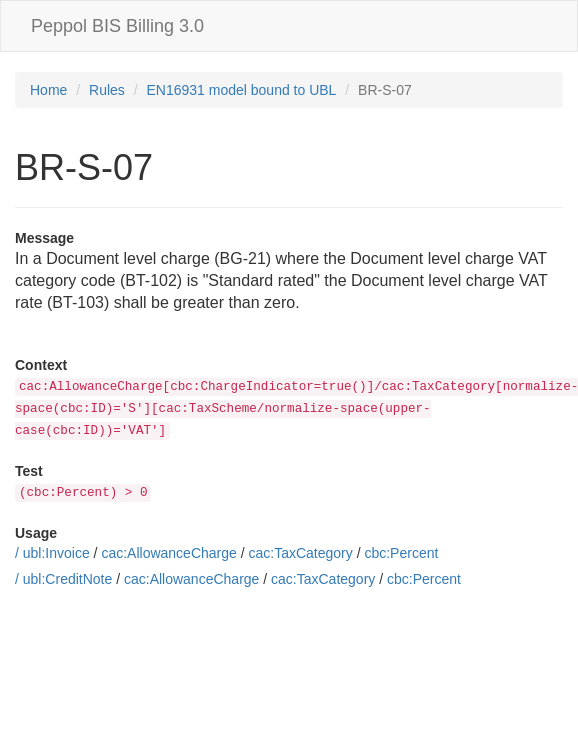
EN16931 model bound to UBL (242, 90)
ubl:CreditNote (68, 579)
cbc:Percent (401, 553)
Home (48, 90)
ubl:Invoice (56, 553)
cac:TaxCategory (300, 553)
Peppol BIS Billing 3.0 (117, 26)
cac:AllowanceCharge (168, 553)
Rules (107, 90)
